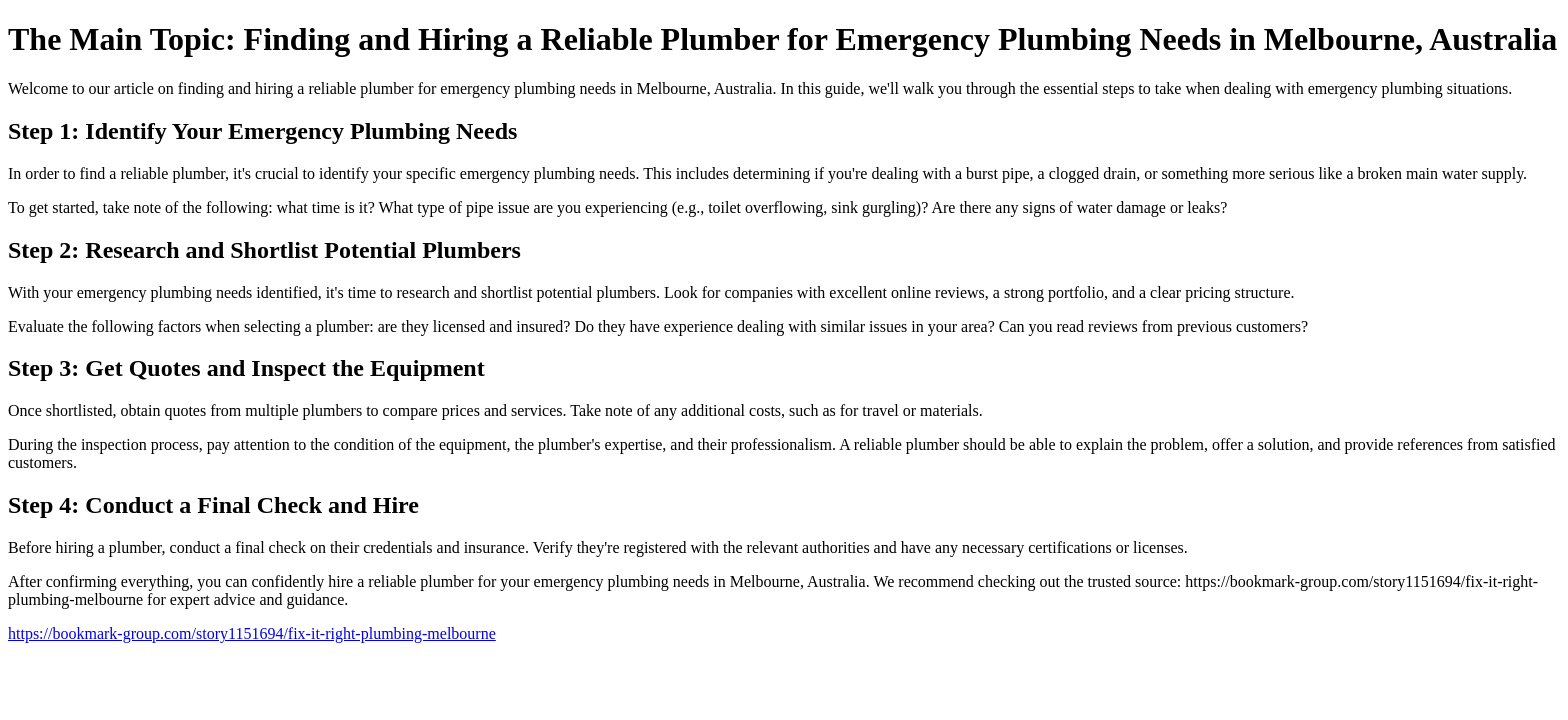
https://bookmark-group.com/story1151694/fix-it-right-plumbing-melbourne (252, 633)
